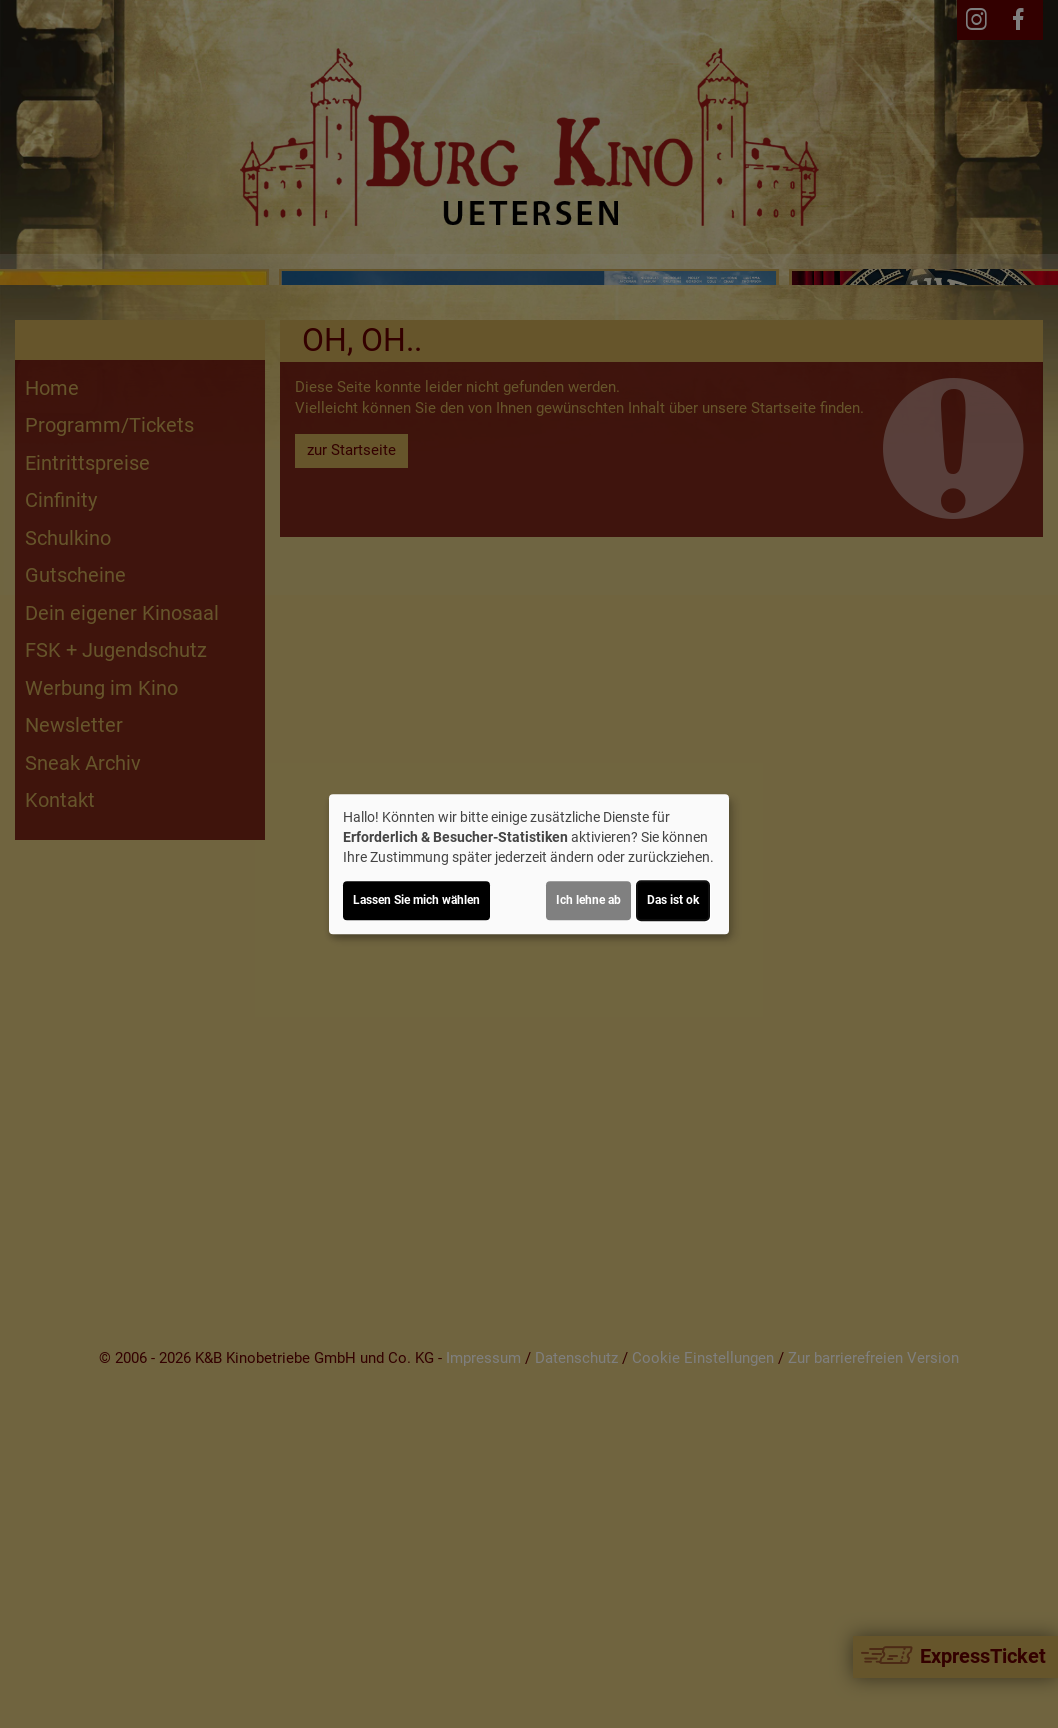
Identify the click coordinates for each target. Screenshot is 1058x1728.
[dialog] (529, 864)
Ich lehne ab (588, 900)
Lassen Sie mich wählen (416, 900)
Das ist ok (673, 900)
